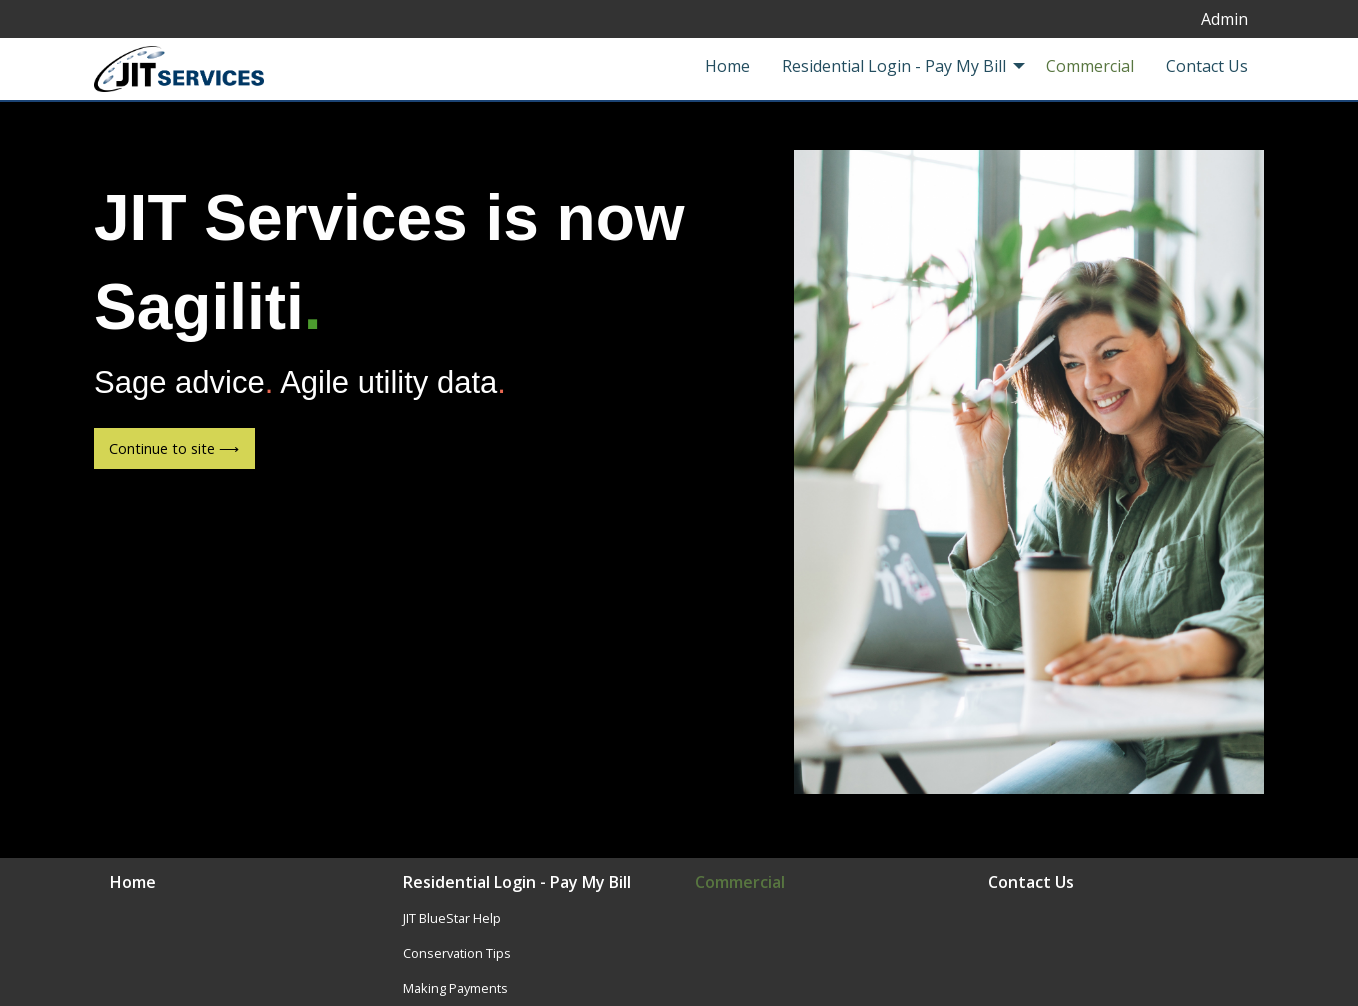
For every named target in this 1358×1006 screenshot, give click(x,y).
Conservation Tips (457, 953)
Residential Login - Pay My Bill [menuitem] (894, 66)
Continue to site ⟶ (174, 448)
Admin (1224, 19)
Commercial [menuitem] (1090, 66)
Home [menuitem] (727, 66)
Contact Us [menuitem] (1207, 66)
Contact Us (1031, 883)
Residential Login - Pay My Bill (517, 883)
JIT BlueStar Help (452, 918)
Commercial (740, 883)
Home (133, 883)
